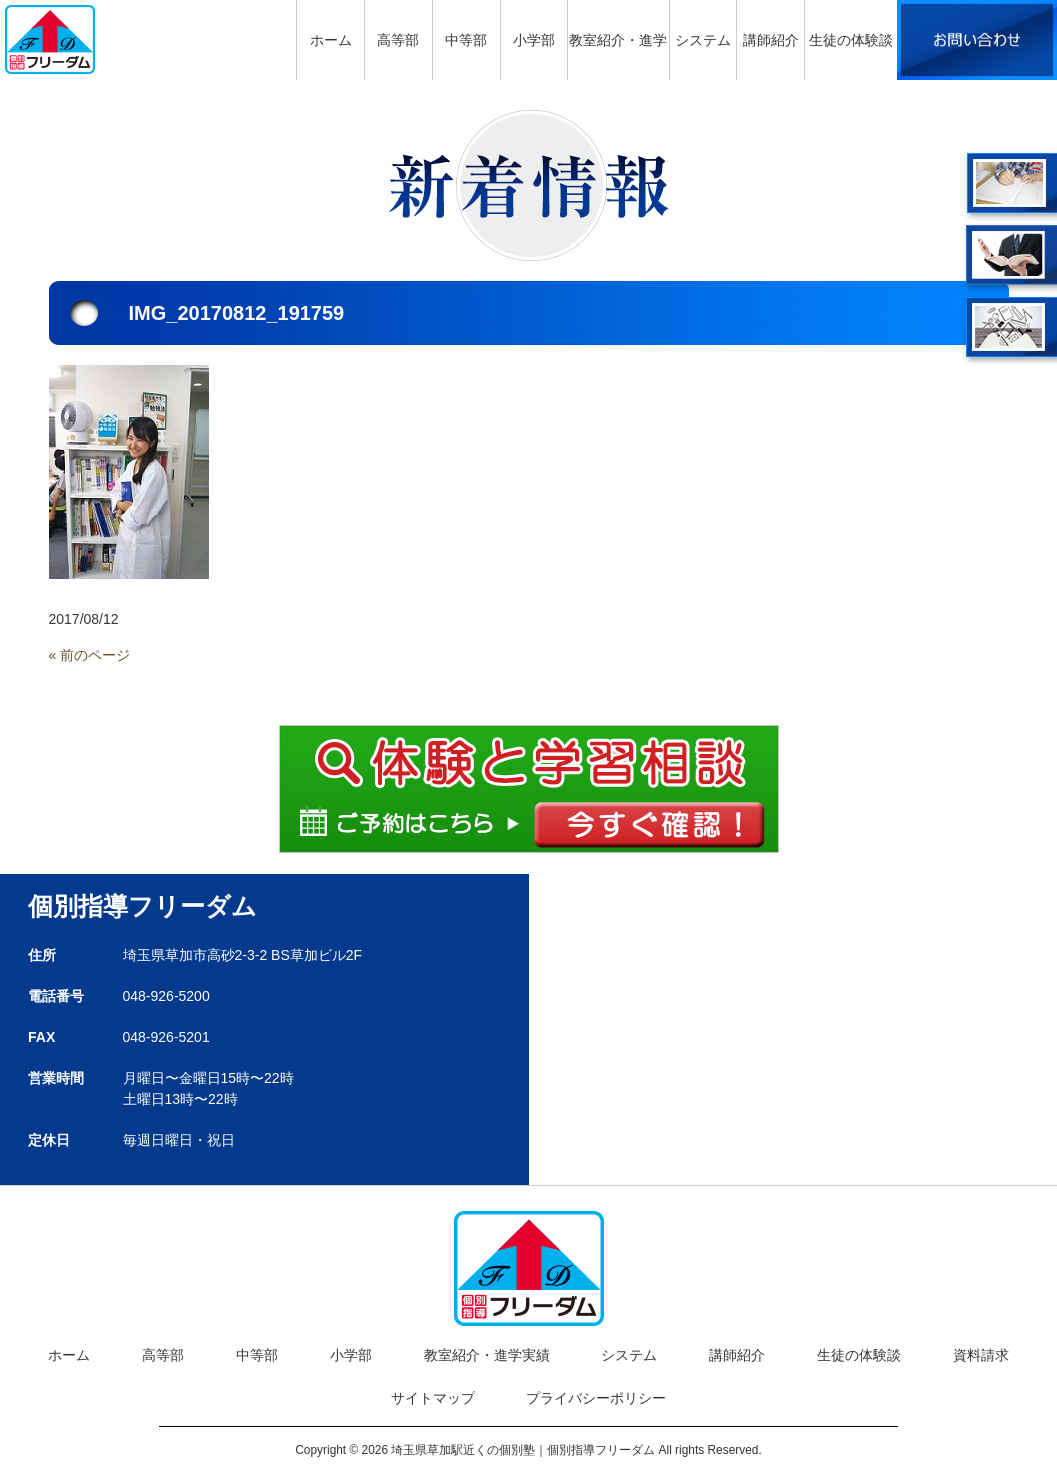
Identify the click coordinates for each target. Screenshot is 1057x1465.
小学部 (351, 1355)
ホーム (69, 1355)
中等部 (257, 1355)
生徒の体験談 (859, 1355)
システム (629, 1355)
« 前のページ (90, 655)
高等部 (163, 1355)
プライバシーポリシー (596, 1398)
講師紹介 (737, 1355)
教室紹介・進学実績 (487, 1355)
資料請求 (981, 1355)
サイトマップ (433, 1398)
